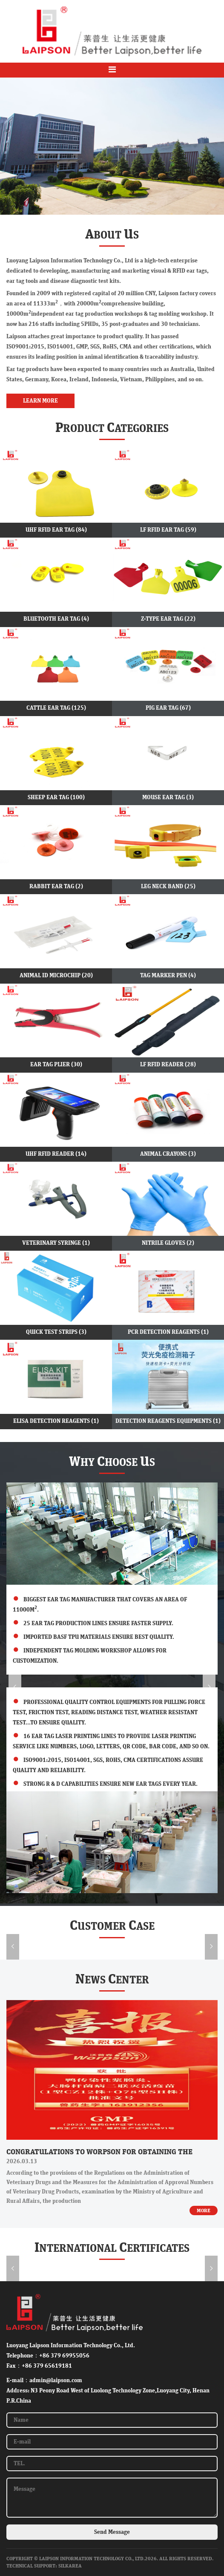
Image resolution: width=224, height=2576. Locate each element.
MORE (203, 2210)
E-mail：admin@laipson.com (44, 2380)
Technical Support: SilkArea (44, 2565)
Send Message (112, 2532)
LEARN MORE (40, 401)
